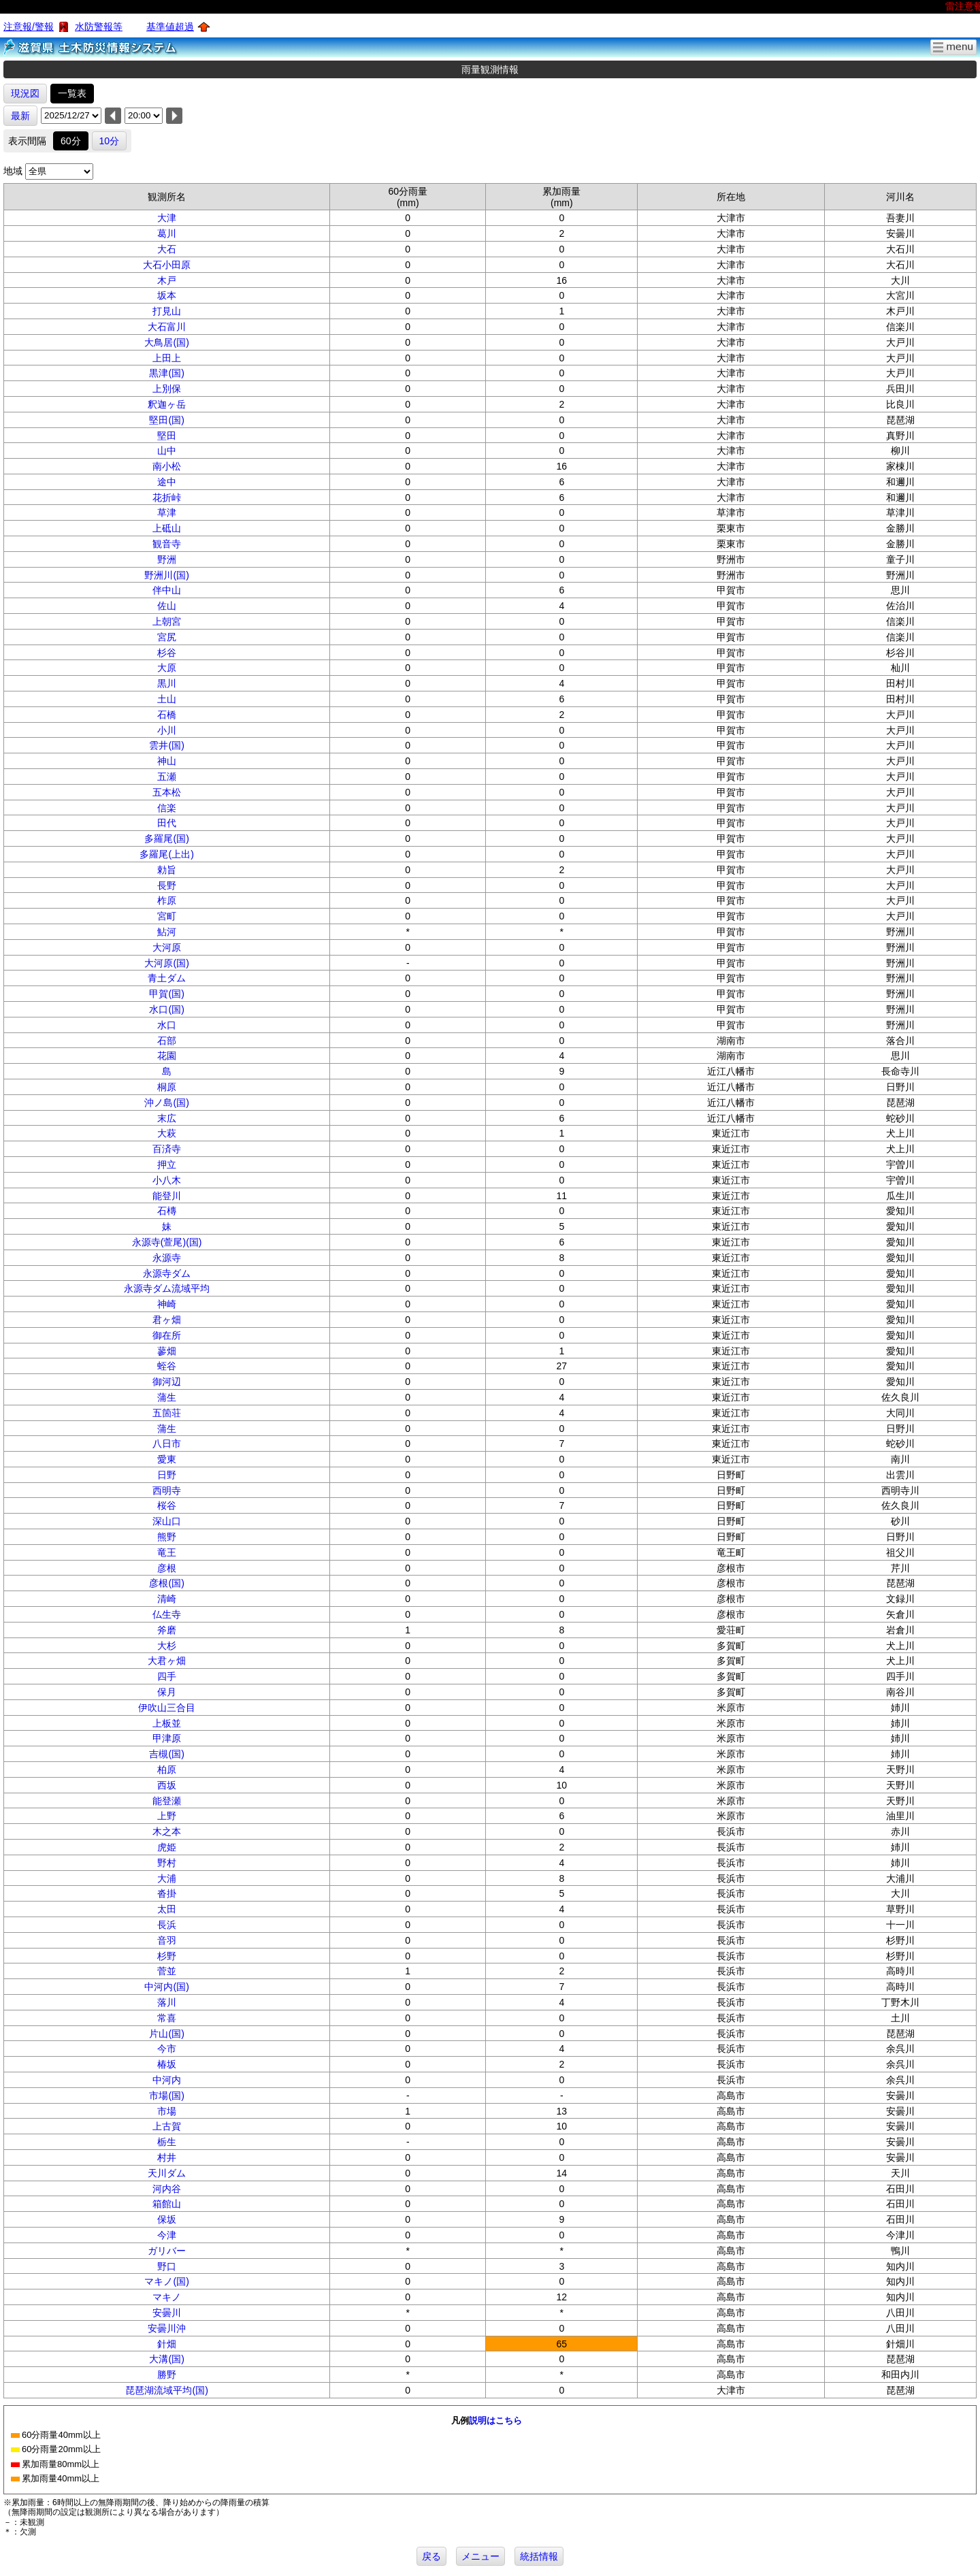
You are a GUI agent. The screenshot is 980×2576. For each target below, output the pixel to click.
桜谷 (166, 1505)
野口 (166, 2266)
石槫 (166, 1210)
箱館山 (166, 2203)
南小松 (166, 466)
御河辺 (166, 1381)
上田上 (166, 358)
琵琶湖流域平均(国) (166, 2390)
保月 (166, 1691)
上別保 (166, 388)
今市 (166, 2048)
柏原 (166, 1769)
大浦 (166, 1878)
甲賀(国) (166, 993)
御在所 (166, 1335)
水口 (166, 1025)
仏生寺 (166, 1614)
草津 (166, 512)
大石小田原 (167, 264)
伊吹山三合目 (166, 1707)
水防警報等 (98, 26)
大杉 (166, 1645)
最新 (20, 115)
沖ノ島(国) (166, 1102)
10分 (109, 140)
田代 (166, 822)
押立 (166, 1164)
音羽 (166, 1940)
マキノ (166, 2297)
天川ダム (167, 2173)
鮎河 (166, 931)
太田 (166, 1909)
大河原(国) (166, 963)
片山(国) (166, 2033)
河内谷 (166, 2188)
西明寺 (166, 1490)
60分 (71, 140)
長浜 (166, 1924)
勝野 (166, 2374)
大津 (166, 217)
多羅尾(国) (166, 838)
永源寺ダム (167, 1273)
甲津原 (166, 1738)
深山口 (166, 1521)
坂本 (166, 295)
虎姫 (166, 1847)
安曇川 (166, 2312)
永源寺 (166, 1257)
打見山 (166, 311)
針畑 (166, 2343)
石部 (166, 1040)
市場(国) (166, 2095)
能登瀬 (166, 1800)
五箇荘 (166, 1412)
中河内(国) (166, 1986)
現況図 (25, 93)
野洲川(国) (166, 575)
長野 (166, 885)
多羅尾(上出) (166, 854)
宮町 (166, 916)
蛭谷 (166, 1365)
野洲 (166, 559)
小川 (166, 730)
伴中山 (166, 590)
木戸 (166, 280)
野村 (166, 1862)
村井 (166, 2157)
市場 (166, 2111)
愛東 (166, 1459)
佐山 (166, 605)
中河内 (166, 2079)
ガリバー (167, 2250)
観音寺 (166, 543)
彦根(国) (166, 1583)
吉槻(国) (166, 1753)
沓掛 (166, 1893)
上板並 (166, 1723)
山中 (166, 450)
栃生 (166, 2141)
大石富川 (167, 326)
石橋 (166, 714)
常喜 (166, 2017)
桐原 (166, 1086)
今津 (166, 2235)
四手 (166, 1676)
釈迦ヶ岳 (167, 404)
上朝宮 (166, 621)
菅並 (166, 1971)
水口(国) (166, 1009)
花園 (166, 1055)
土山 (166, 699)
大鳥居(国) (166, 342)
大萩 (166, 1133)
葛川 (166, 233)
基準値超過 (170, 26)
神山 (166, 760)
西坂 (166, 1785)
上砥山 (166, 528)
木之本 (166, 1831)
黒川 (166, 683)
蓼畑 (166, 1351)
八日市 (166, 1443)
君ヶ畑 (166, 1319)
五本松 (166, 792)
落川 (166, 2002)
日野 (166, 1474)
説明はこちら (495, 2420)
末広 (166, 1118)
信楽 (166, 807)
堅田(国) (166, 419)
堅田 (166, 435)
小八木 (166, 1180)
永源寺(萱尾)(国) (167, 1242)
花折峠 (166, 497)
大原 (166, 667)
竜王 (166, 1552)
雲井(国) (166, 745)
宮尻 (166, 637)
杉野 (166, 1956)
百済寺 (166, 1148)
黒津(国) (166, 373)
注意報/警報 (28, 26)
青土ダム (167, 978)
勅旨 (166, 869)
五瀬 (166, 776)
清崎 (166, 1598)
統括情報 (539, 2556)
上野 (166, 1815)
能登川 (166, 1195)
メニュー (480, 2556)
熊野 (166, 1536)
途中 (166, 481)
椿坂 (166, 2064)
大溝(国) (166, 2358)
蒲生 (166, 1397)
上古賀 (166, 2126)
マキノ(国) (166, 2281)
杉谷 (166, 652)
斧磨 (166, 1630)
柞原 (166, 900)
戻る (431, 2556)
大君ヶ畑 (167, 1660)
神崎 (166, 1304)
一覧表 (72, 93)
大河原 (166, 947)
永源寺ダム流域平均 (167, 1288)
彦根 (166, 1568)
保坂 (166, 2219)
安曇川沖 (167, 2328)
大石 (166, 249)
